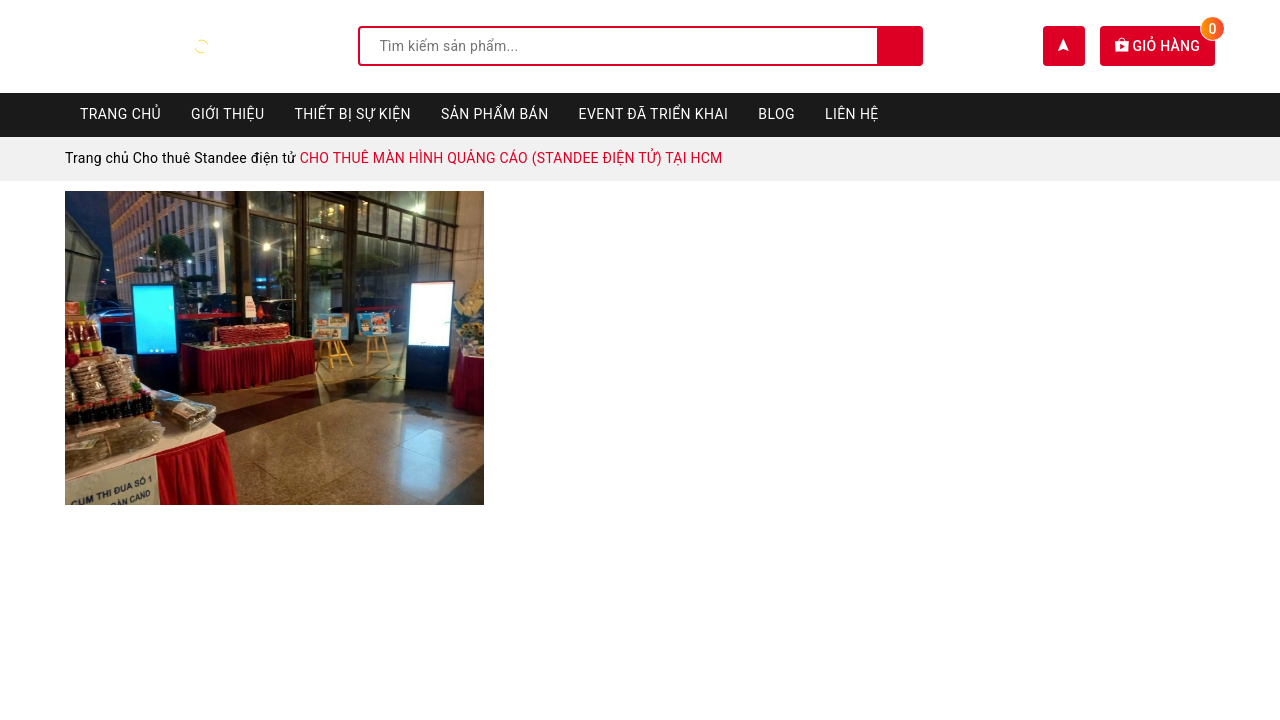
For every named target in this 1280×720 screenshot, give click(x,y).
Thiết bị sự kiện (352, 114)
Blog (776, 114)
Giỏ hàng (1165, 46)
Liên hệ (852, 114)
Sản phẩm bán (495, 114)
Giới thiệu (227, 114)
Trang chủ (120, 114)
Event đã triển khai (654, 114)
